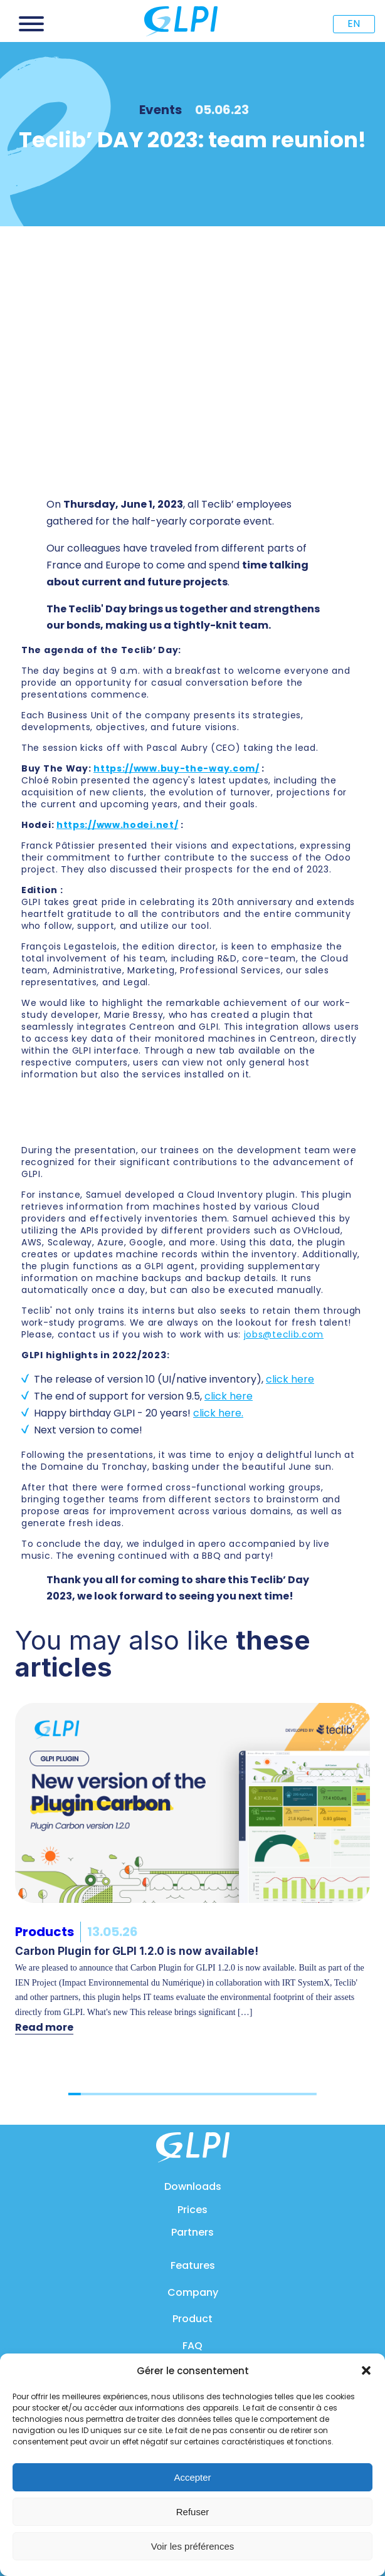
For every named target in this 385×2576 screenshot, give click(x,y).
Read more (44, 2027)
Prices (192, 2209)
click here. (218, 1413)
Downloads (192, 2186)
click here (290, 1379)
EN (353, 23)
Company (192, 2292)
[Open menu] (31, 23)
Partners (192, 2232)
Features (193, 2265)
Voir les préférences (193, 2546)
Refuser (192, 2511)
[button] (366, 2370)
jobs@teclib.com (284, 1334)
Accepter (192, 2477)
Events (160, 109)
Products (44, 1931)
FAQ (192, 2345)
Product (192, 2319)
